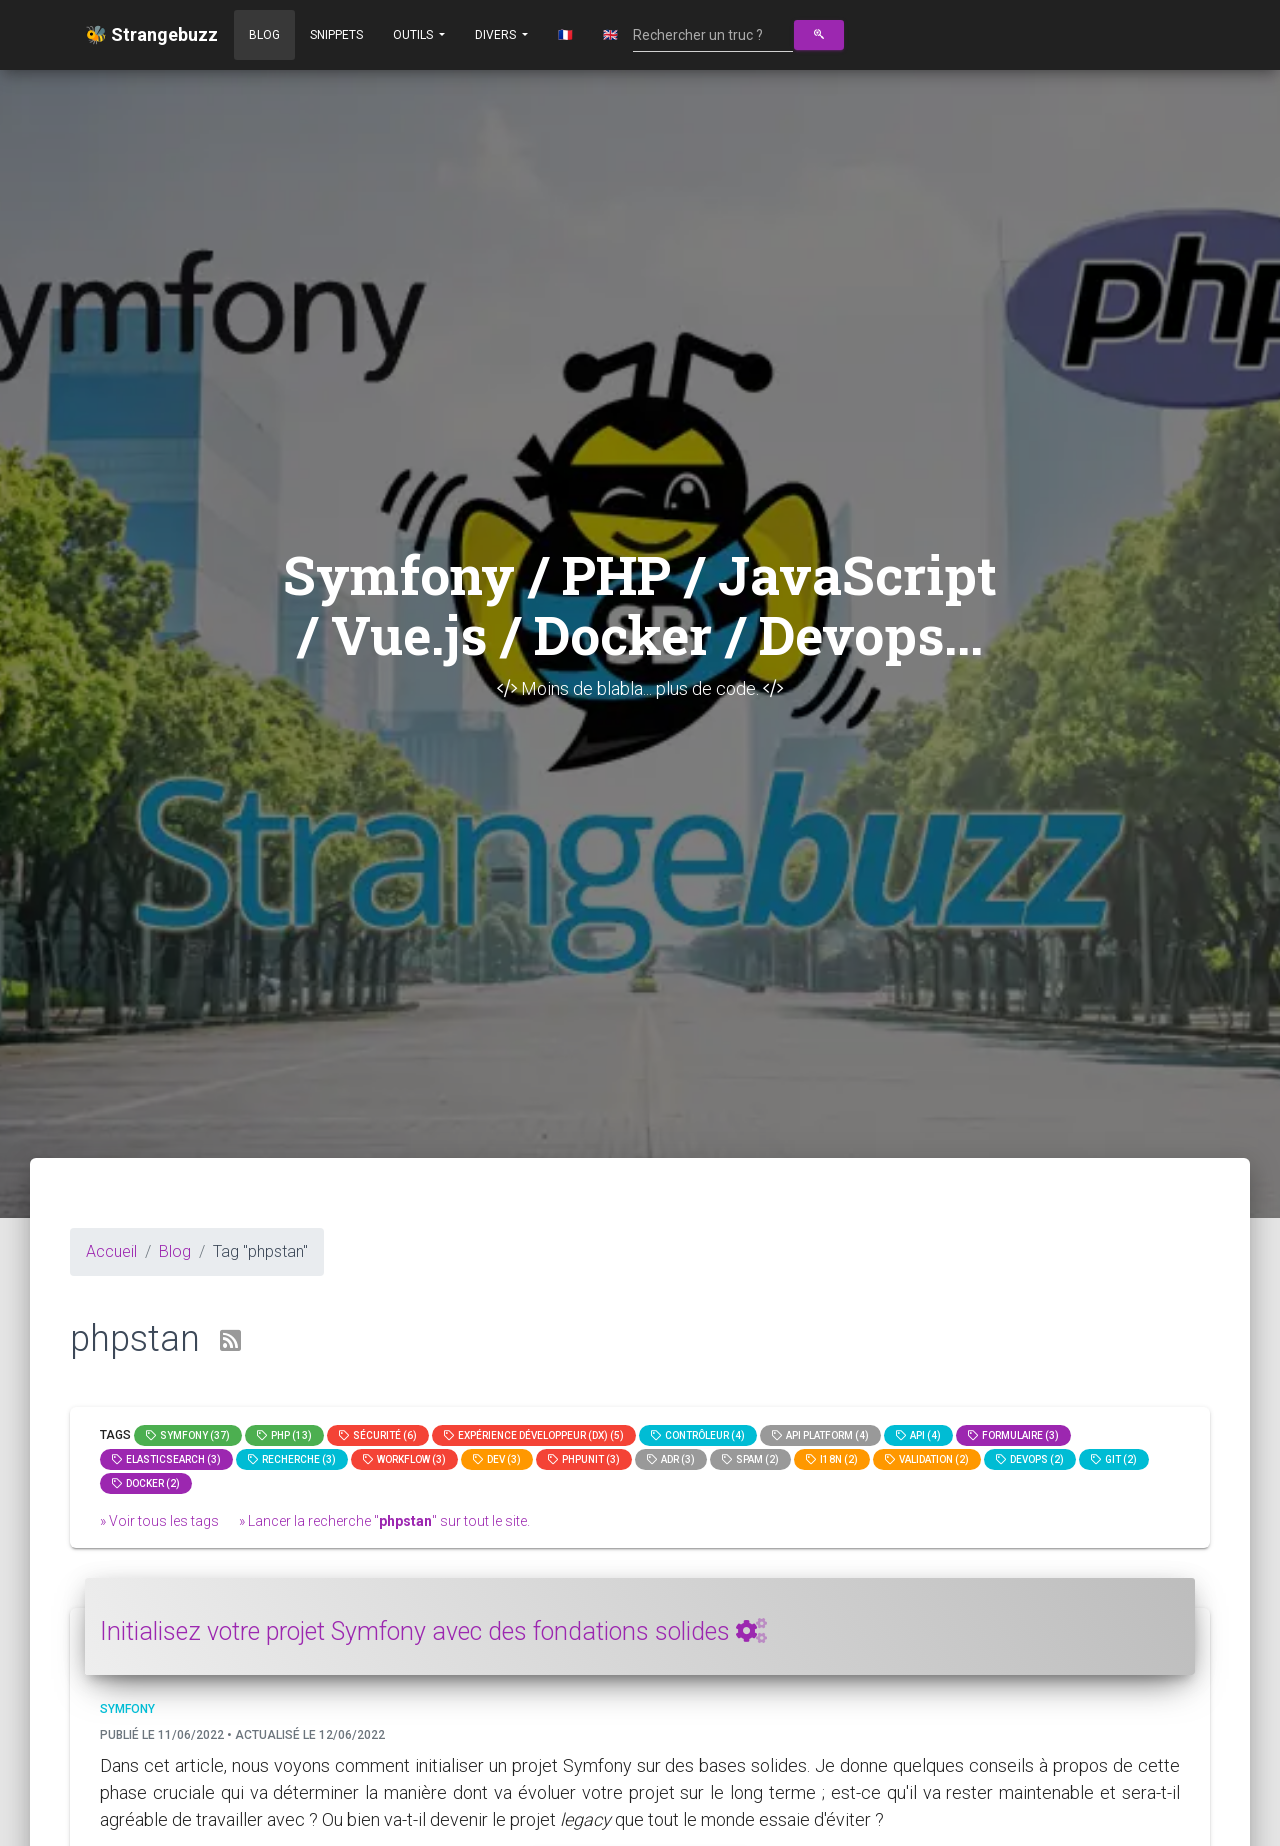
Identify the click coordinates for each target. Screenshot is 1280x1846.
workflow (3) (404, 1459)
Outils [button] (414, 35)
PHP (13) (284, 1435)
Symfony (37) (188, 1435)
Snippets (336, 35)
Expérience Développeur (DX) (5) (534, 1435)
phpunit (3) (584, 1459)
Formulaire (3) (1013, 1435)
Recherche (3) (292, 1459)
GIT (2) (1114, 1459)
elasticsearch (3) (166, 1459)
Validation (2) (927, 1459)
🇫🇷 (565, 35)
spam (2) (750, 1459)
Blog (264, 35)
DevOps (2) (1030, 1459)
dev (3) (497, 1459)
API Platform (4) (820, 1435)
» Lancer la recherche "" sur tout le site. (384, 1521)
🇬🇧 (610, 35)
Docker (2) (146, 1483)
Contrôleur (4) (698, 1435)
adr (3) (671, 1459)
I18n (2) (832, 1459)
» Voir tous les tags (159, 1521)
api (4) (918, 1435)
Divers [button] (497, 35)
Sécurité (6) (378, 1435)
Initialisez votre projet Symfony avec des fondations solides (433, 1631)
